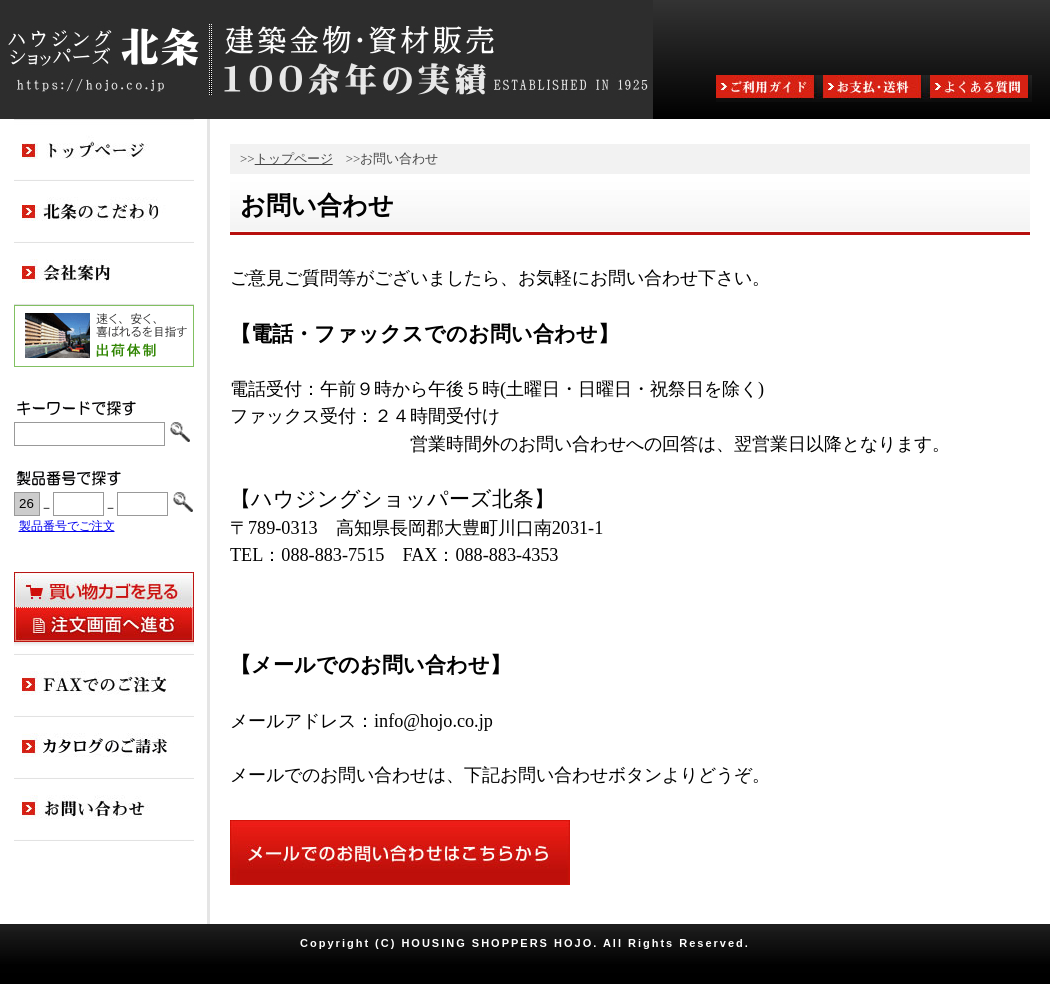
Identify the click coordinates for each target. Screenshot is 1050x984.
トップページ (294, 158)
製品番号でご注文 (67, 526)
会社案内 (104, 274)
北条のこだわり (104, 212)
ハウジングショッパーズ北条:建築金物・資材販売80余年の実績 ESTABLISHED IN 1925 (326, 59)
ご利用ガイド (767, 88)
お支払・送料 (874, 88)
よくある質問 (981, 88)
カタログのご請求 (104, 748)
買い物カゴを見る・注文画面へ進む (104, 607)
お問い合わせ (104, 810)
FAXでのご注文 (104, 686)
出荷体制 (104, 336)
